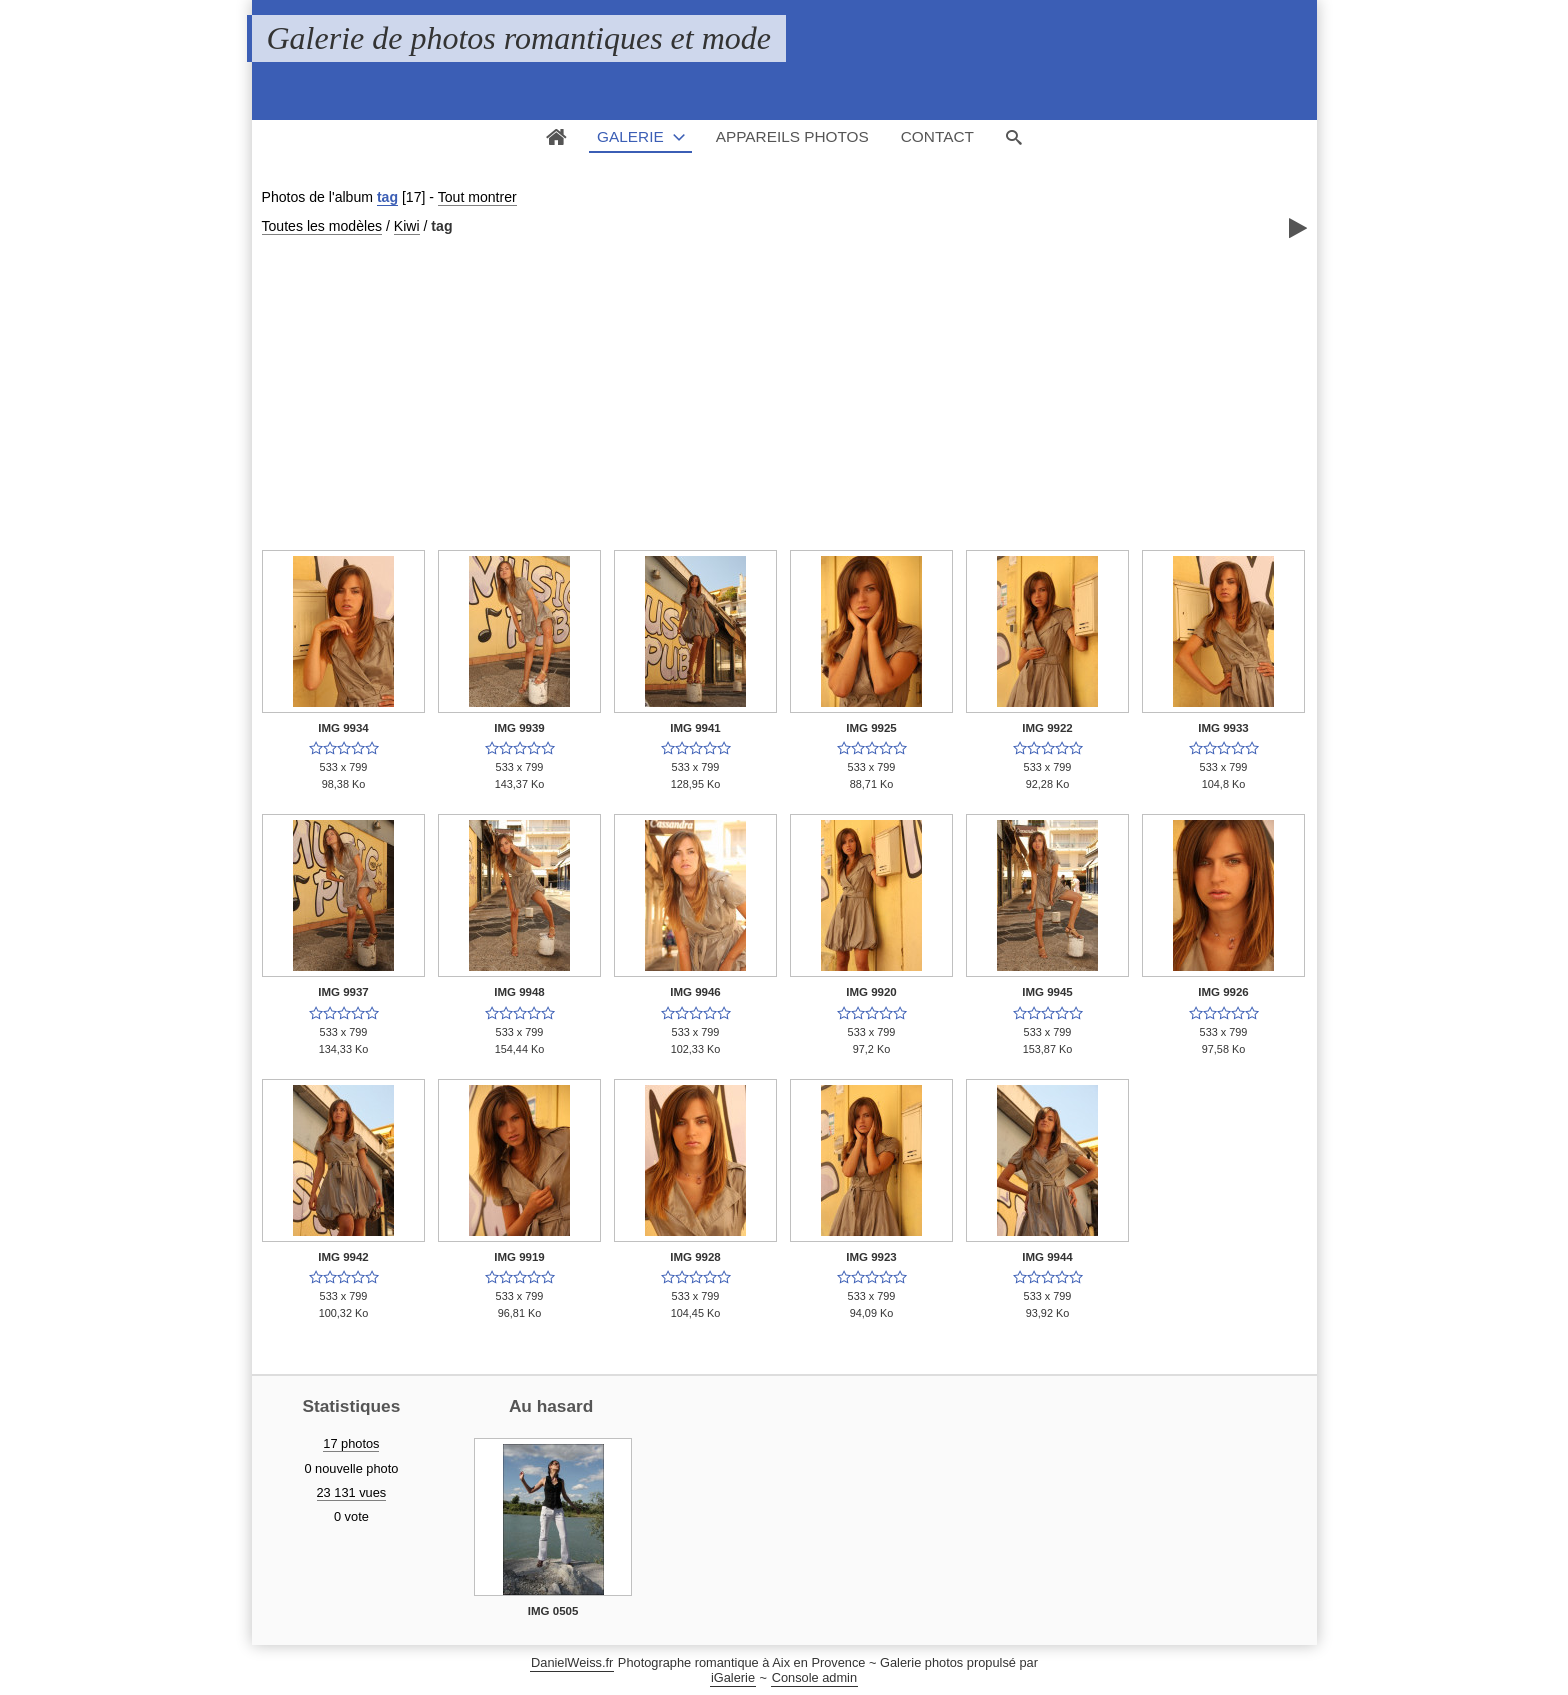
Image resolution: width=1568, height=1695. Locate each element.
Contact (937, 136)
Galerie (630, 136)
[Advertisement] (784, 391)
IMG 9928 (695, 1257)
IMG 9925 (871, 728)
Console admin (814, 1677)
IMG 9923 (871, 1257)
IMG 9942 (343, 1257)
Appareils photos (792, 136)
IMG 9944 (1047, 1257)
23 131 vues (352, 1492)
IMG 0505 (553, 1611)
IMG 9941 (695, 728)
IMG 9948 (519, 992)
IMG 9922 (1047, 728)
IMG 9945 (1047, 992)
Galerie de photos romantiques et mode (519, 38)
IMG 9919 (519, 1257)
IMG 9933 (1223, 728)
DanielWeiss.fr (572, 1662)
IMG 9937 (343, 992)
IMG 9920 (871, 992)
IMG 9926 (1223, 992)
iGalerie (733, 1677)
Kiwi (407, 226)
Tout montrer (477, 197)
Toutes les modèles (322, 226)
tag (387, 197)
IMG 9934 (343, 728)
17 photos (351, 1443)
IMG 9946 (695, 992)
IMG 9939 (519, 728)
